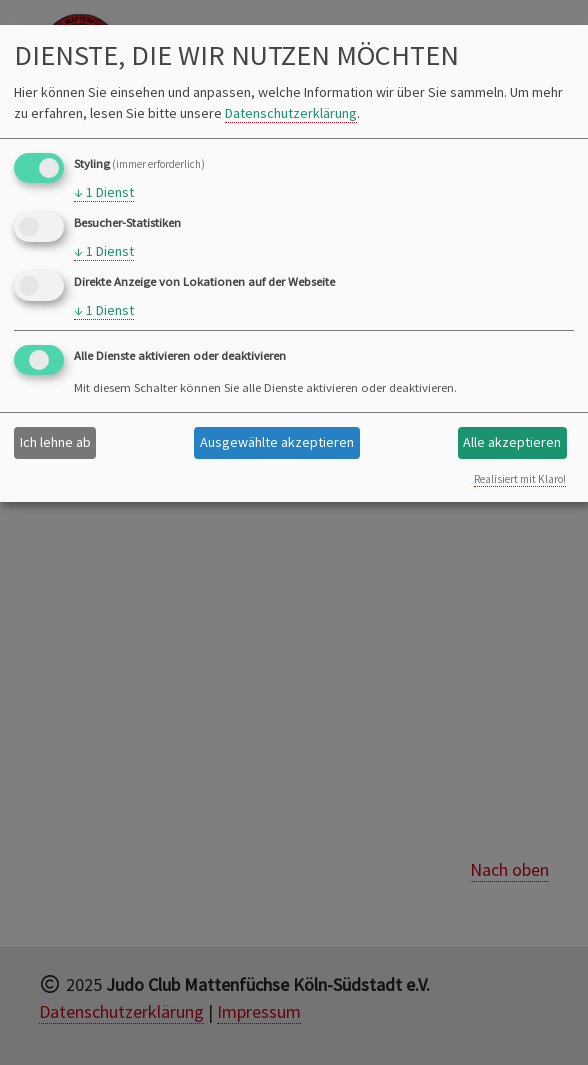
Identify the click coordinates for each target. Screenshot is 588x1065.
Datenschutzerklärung (291, 113)
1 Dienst (104, 192)
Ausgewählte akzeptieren (277, 442)
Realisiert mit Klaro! (520, 479)
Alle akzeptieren (512, 442)
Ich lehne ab (55, 442)
